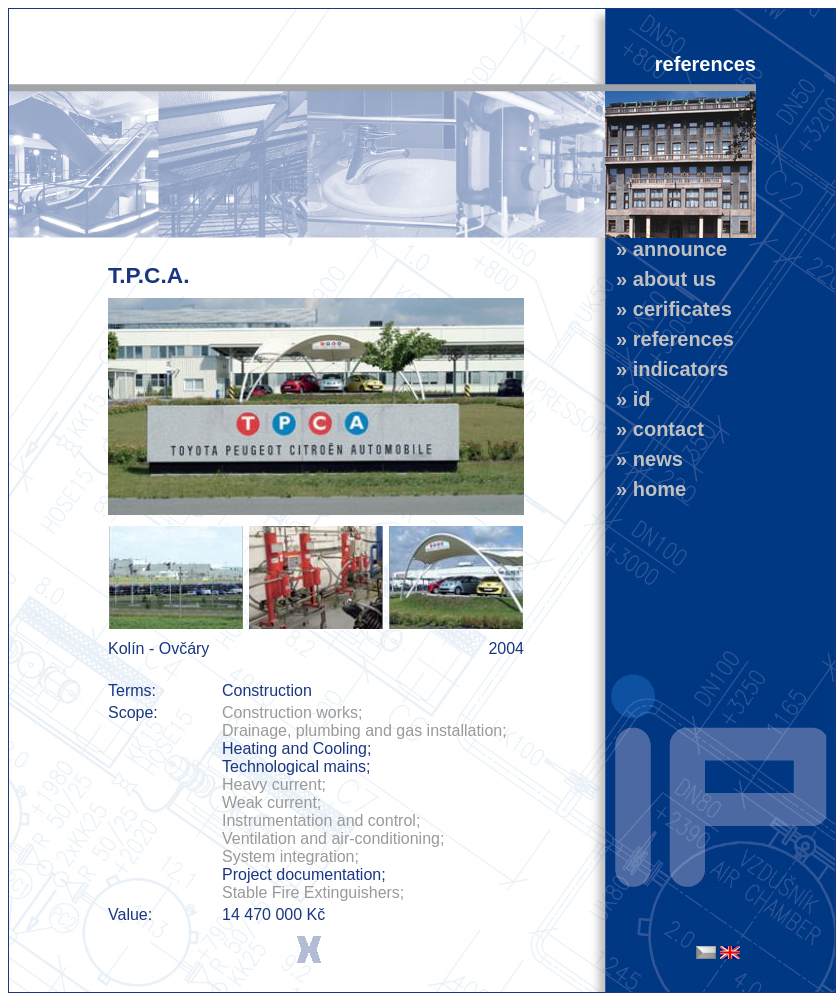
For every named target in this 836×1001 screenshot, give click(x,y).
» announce (666, 249)
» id (628, 399)
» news (644, 459)
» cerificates (668, 309)
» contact (654, 429)
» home (645, 489)
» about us (660, 279)
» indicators (666, 369)
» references (669, 339)
